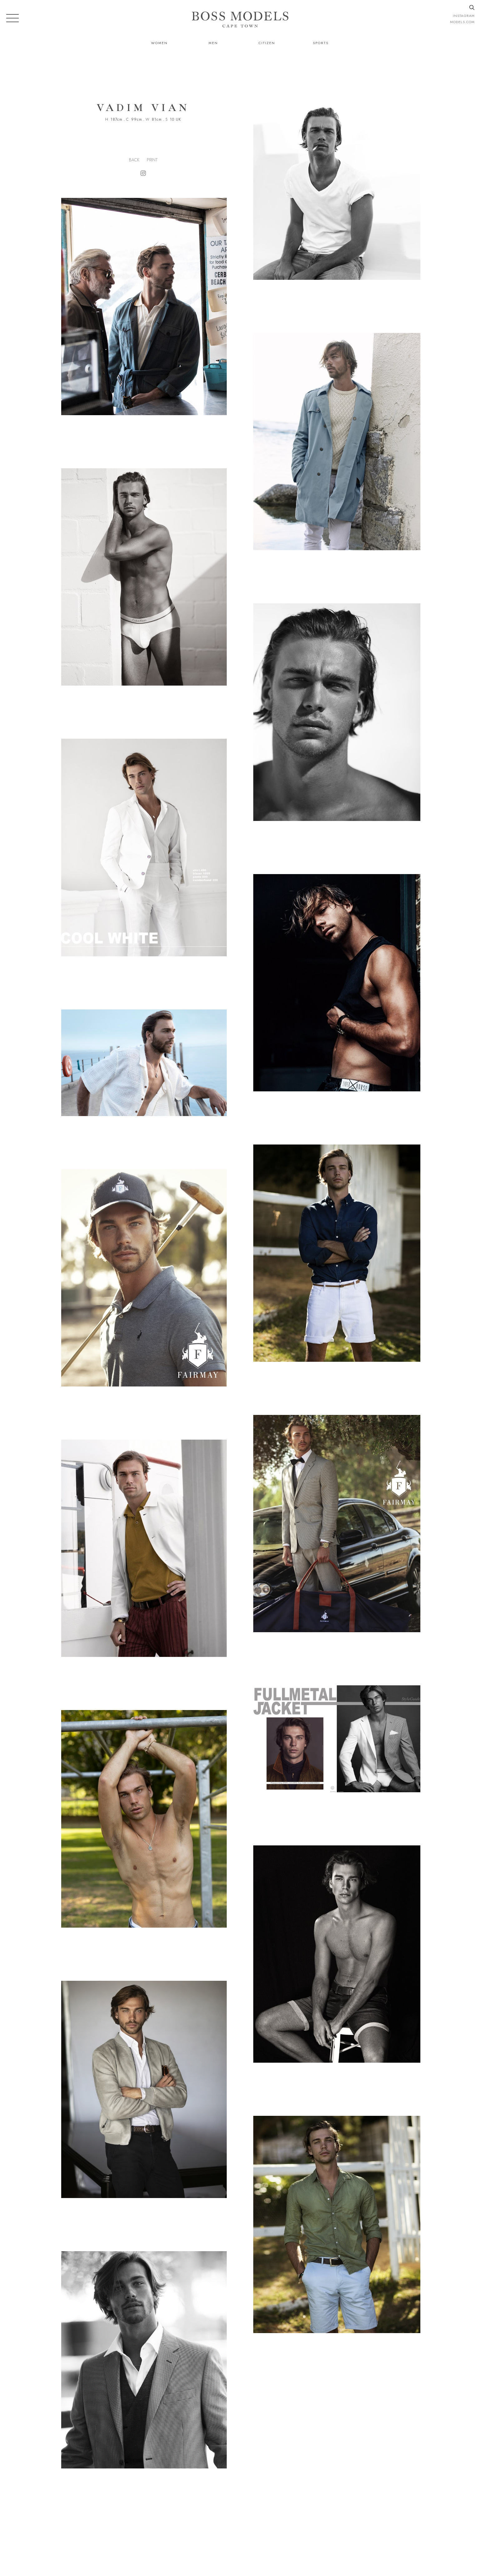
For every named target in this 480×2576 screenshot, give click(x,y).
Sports (321, 42)
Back (134, 160)
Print (152, 160)
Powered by (238, 2572)
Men (213, 42)
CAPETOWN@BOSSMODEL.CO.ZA (369, 2544)
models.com (462, 21)
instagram (464, 15)
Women (159, 42)
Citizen (267, 42)
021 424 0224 (303, 2544)
